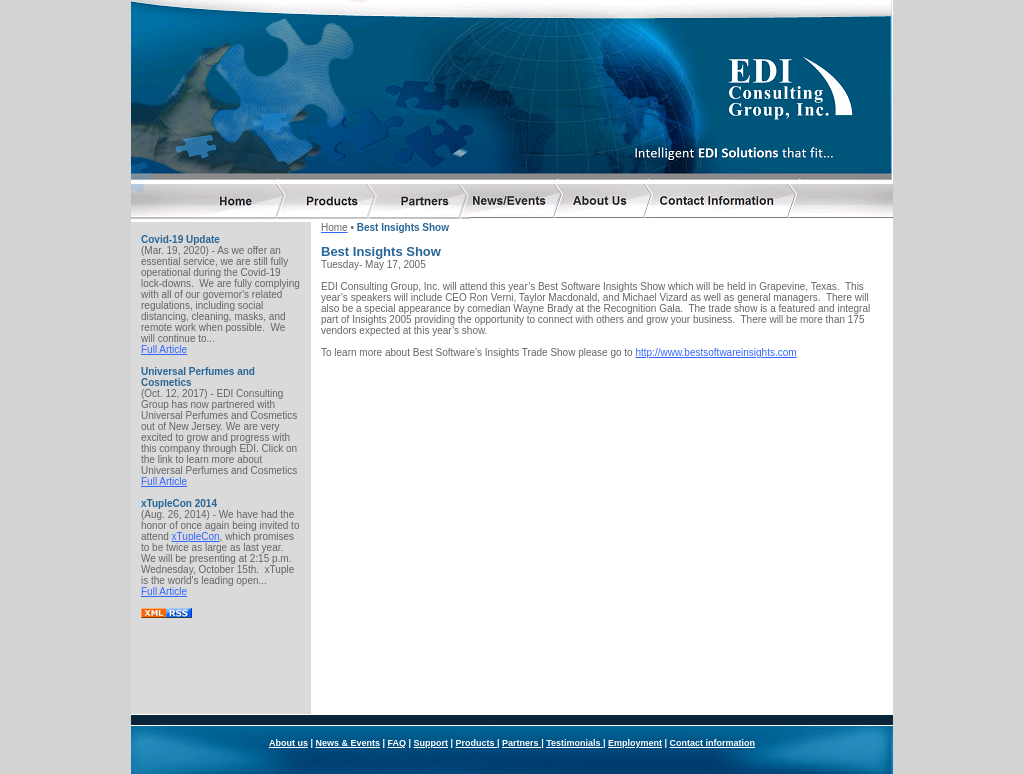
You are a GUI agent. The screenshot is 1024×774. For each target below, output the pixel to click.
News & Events (347, 689)
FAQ (396, 689)
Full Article (164, 345)
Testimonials (574, 689)
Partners (521, 689)
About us (288, 689)
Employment (635, 689)
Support (431, 689)
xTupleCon (196, 532)
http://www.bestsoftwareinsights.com (715, 348)
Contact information (713, 689)
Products (477, 689)
